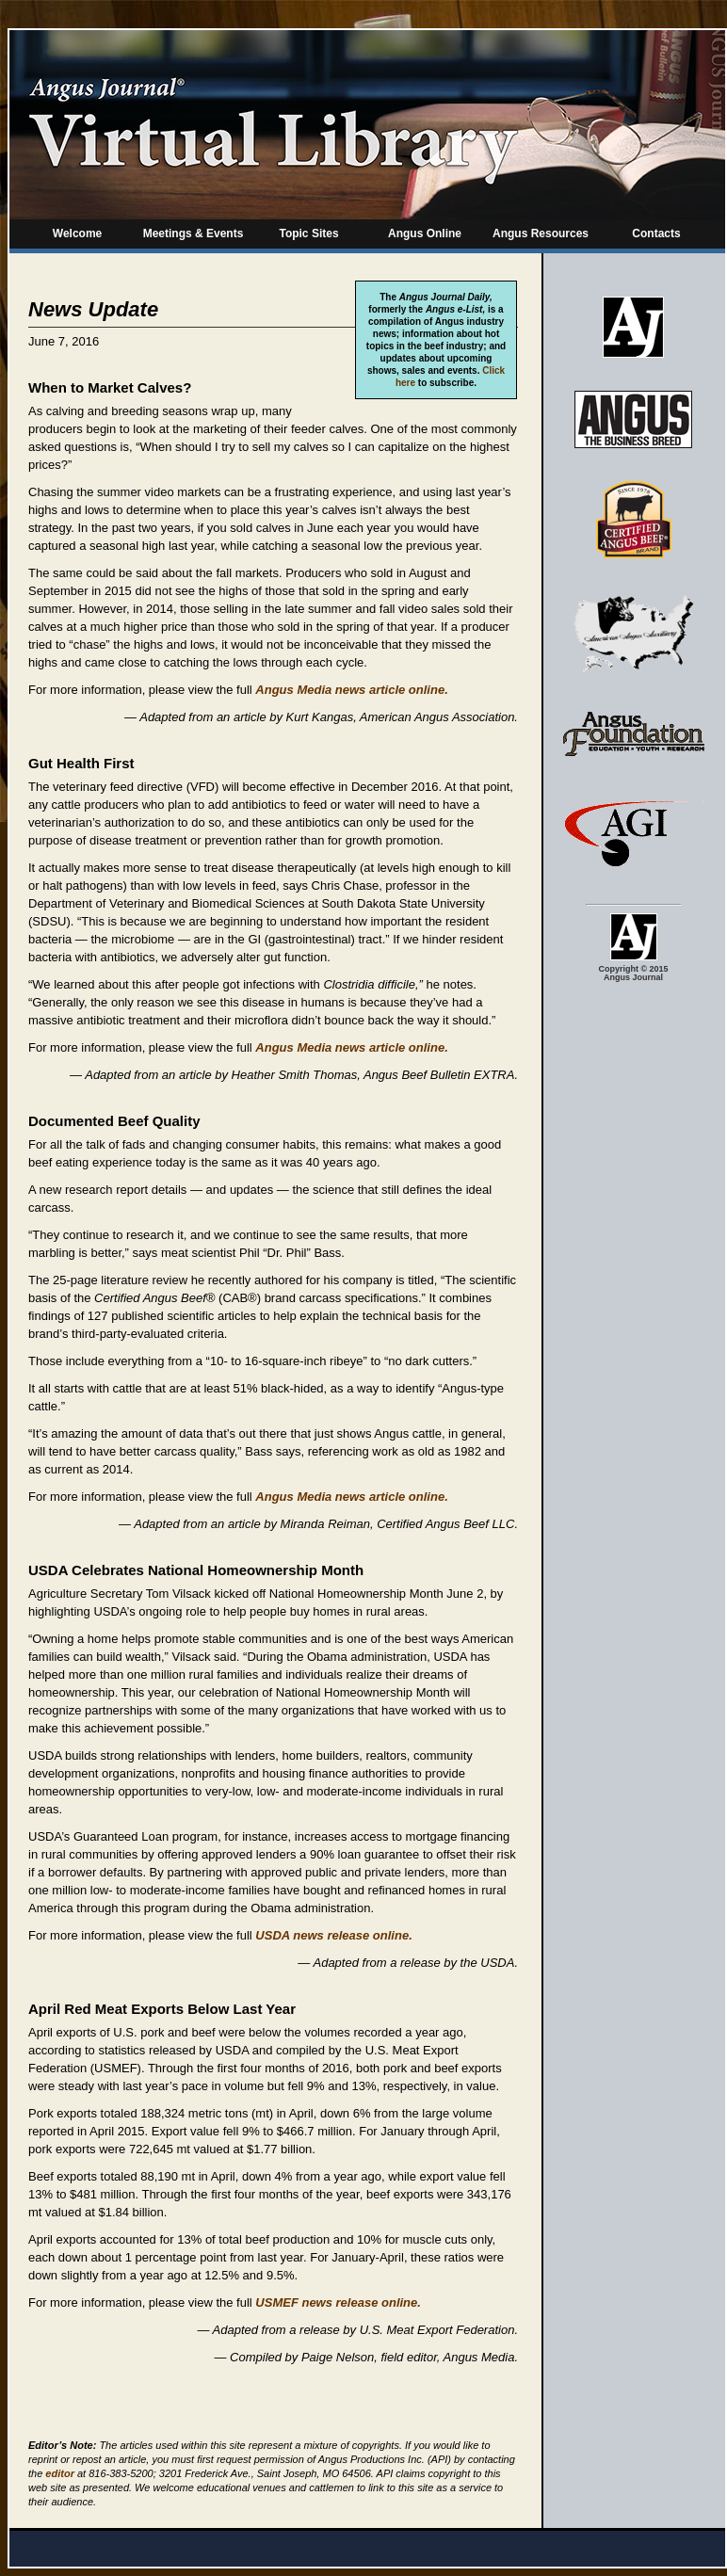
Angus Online (424, 233)
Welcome (77, 233)
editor (59, 2473)
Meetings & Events (193, 233)
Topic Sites (308, 233)
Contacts (656, 233)
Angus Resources (541, 233)
